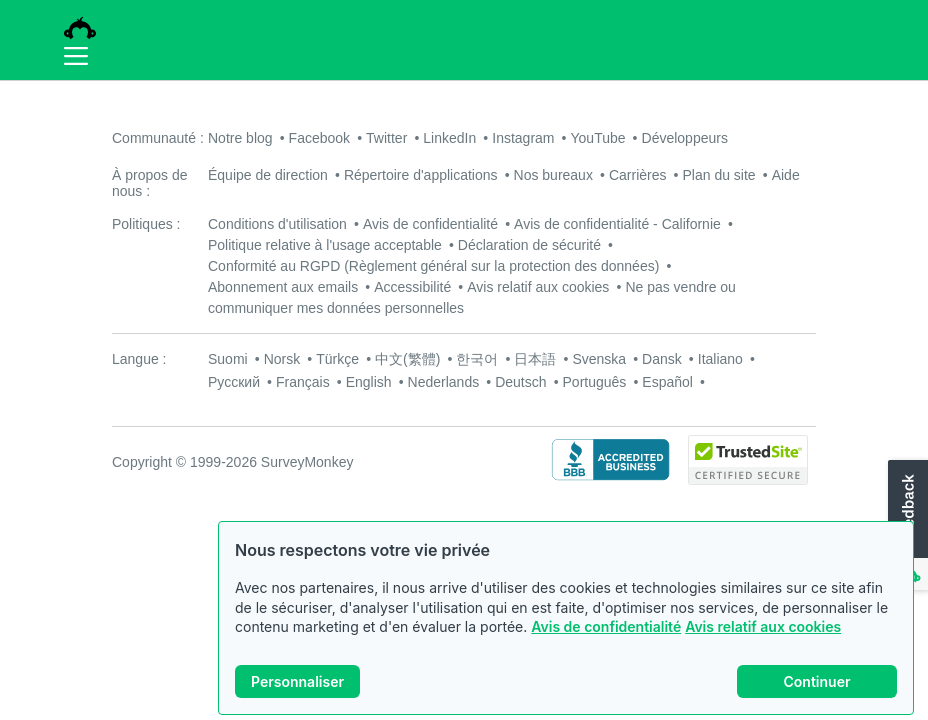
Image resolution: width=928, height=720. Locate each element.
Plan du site (719, 175)
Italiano (720, 359)
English (369, 382)
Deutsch (520, 382)
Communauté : (158, 138)
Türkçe (337, 359)
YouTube (598, 138)
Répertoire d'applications (421, 175)
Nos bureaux (553, 175)
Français (303, 382)
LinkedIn (449, 138)
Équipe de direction (268, 175)
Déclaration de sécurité (529, 245)
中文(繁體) (407, 359)
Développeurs (685, 138)
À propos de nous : (150, 183)
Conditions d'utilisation (277, 224)
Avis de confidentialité (606, 626)
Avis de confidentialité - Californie (617, 224)
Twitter (386, 138)
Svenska (599, 359)
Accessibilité (412, 287)
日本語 (535, 359)
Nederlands (444, 382)
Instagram (523, 138)
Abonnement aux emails (283, 287)
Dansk (662, 359)
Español (667, 382)
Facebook (319, 138)
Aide (786, 175)
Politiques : (146, 224)
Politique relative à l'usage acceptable (325, 245)
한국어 (477, 359)
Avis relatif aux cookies (763, 626)
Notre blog (240, 138)
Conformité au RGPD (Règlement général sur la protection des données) (433, 266)
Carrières (638, 175)
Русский (234, 382)
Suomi (228, 359)
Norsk (282, 359)
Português (595, 382)
